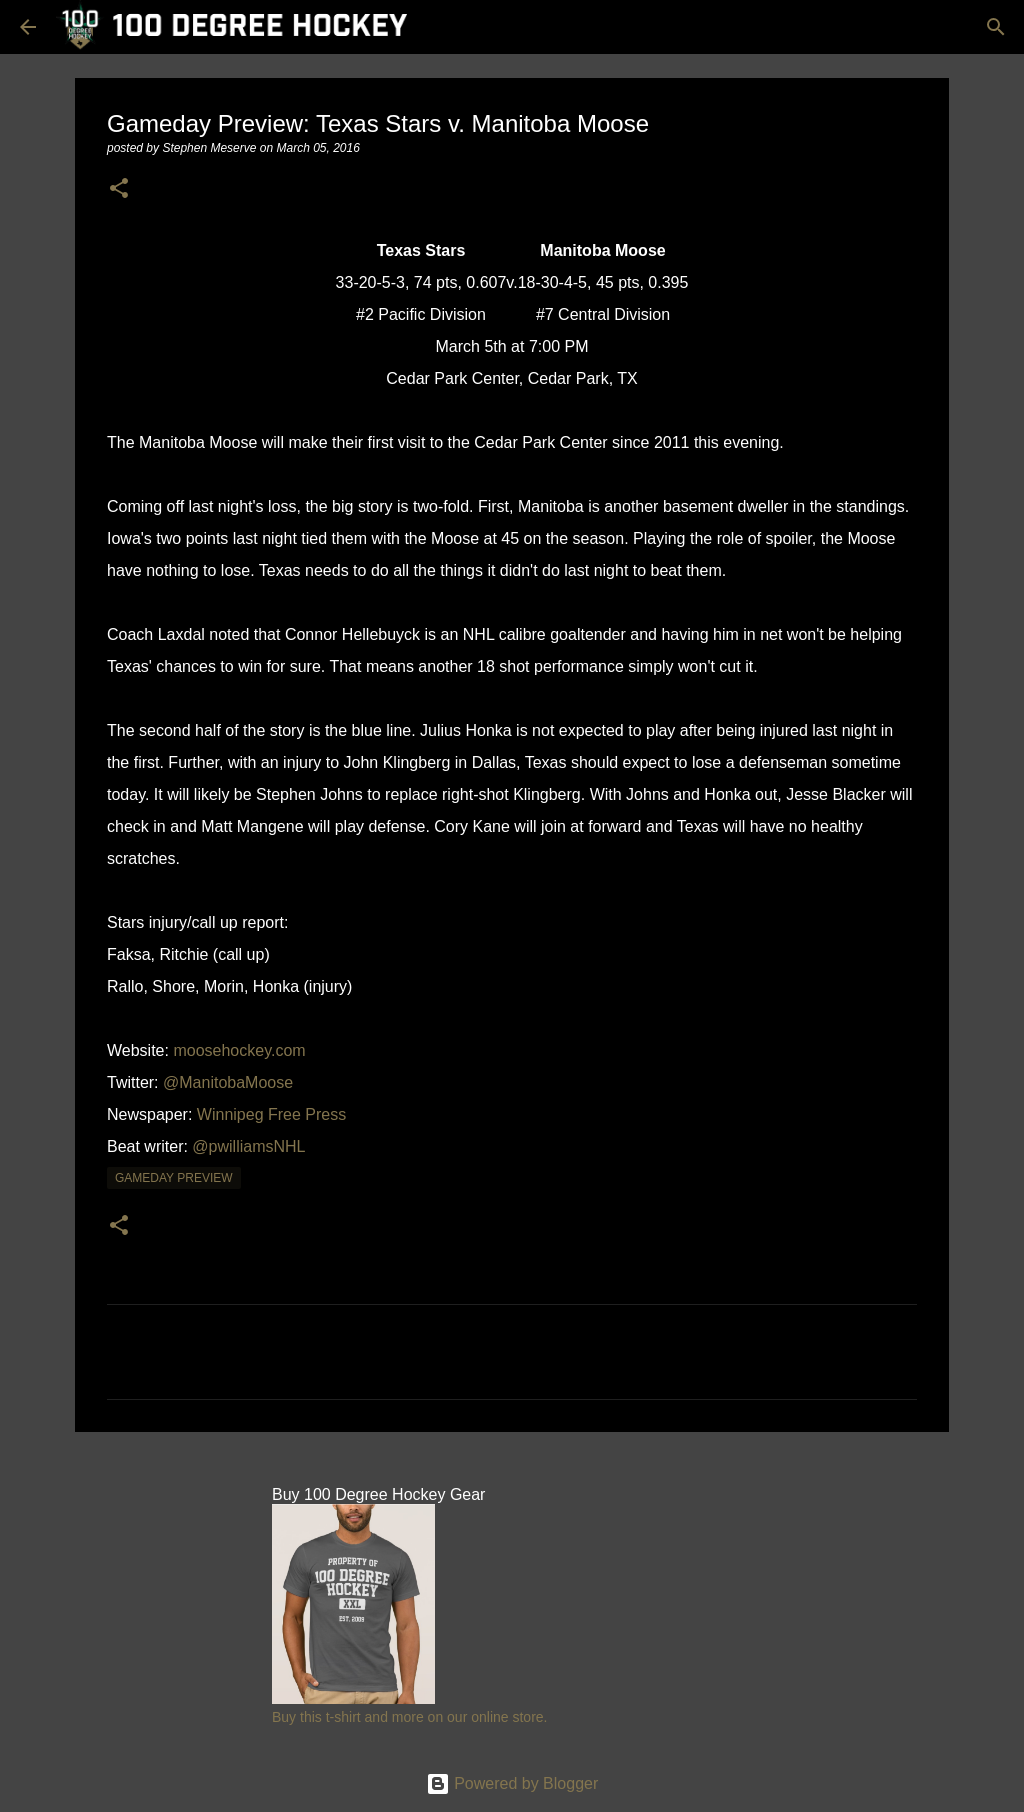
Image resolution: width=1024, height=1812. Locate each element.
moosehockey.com (239, 1050)
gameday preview (174, 1178)
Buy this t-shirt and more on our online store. (409, 1717)
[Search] (996, 27)
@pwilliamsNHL (248, 1146)
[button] (119, 189)
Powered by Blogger (512, 1783)
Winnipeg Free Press (271, 1114)
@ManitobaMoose (228, 1082)
